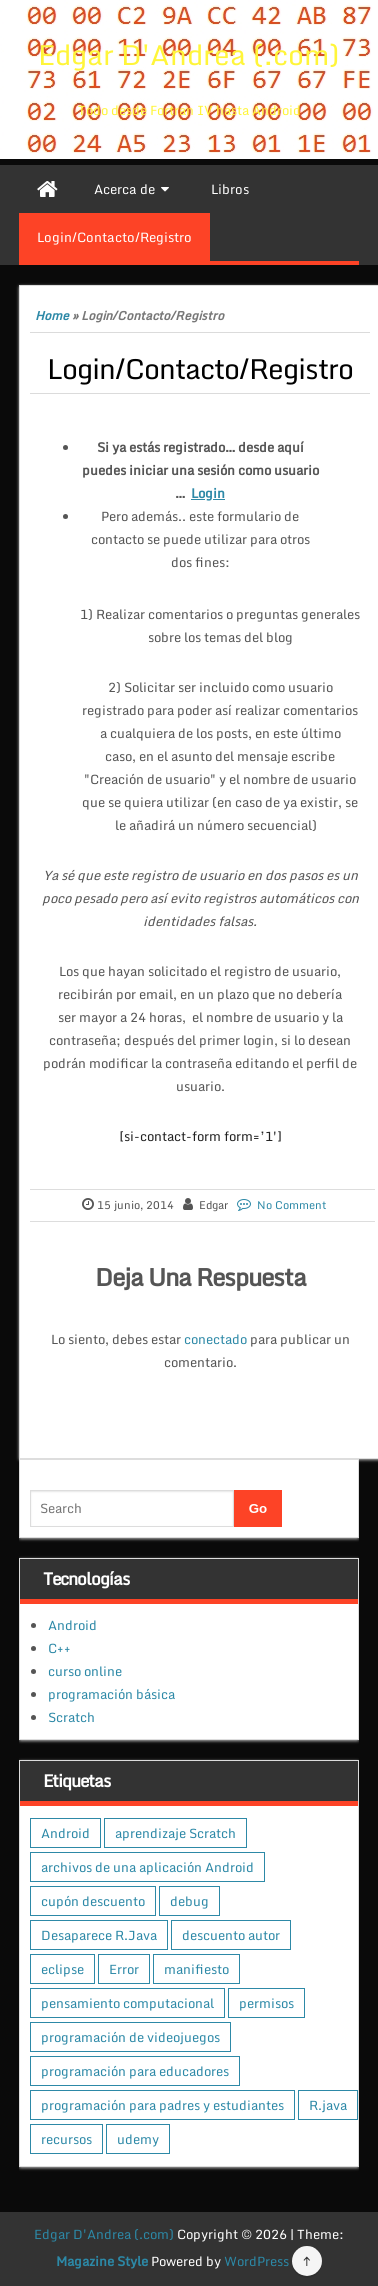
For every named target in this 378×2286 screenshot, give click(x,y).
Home (52, 315)
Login (208, 493)
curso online (85, 1671)
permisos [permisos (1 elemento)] (266, 2003)
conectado (215, 1339)
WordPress (256, 2261)
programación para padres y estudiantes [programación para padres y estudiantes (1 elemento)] (162, 2105)
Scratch (71, 1717)
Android (72, 1625)
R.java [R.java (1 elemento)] (328, 2105)
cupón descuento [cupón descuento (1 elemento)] (93, 1901)
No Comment (291, 1205)
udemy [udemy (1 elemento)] (138, 2139)
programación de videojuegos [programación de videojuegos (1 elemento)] (130, 2037)
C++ (59, 1648)
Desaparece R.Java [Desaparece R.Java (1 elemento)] (99, 1935)
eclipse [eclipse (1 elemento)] (62, 1969)
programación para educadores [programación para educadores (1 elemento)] (135, 2071)
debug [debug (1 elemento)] (189, 1901)
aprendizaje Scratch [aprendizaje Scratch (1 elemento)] (175, 1833)
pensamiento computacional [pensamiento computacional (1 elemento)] (127, 2003)
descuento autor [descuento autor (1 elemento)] (231, 1935)
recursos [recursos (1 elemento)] (66, 2139)
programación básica (111, 1694)
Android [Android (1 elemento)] (65, 1833)
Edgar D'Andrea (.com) (189, 54)
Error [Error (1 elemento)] (124, 1969)
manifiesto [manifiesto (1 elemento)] (196, 1969)
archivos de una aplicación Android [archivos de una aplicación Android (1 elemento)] (147, 1867)
